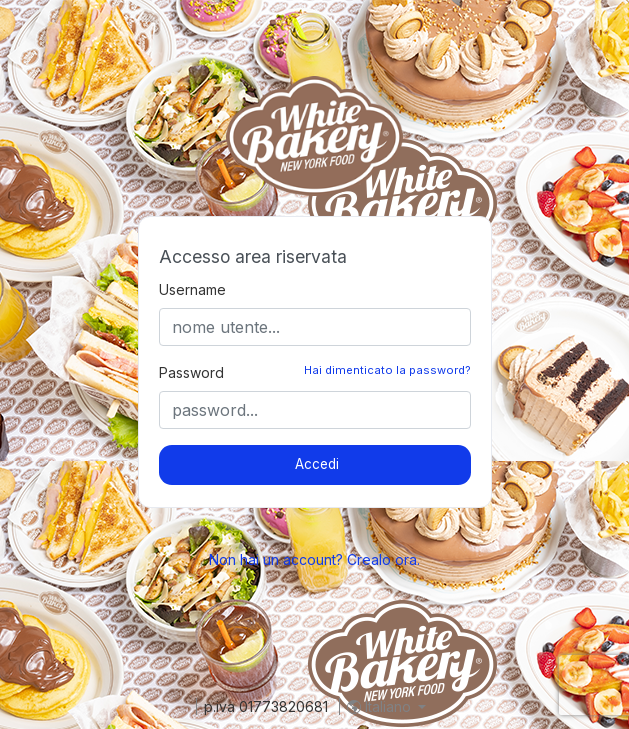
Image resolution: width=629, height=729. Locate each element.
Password (191, 372)
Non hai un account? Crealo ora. (314, 559)
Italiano (381, 706)
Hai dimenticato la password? (387, 370)
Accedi (317, 464)
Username (192, 289)
